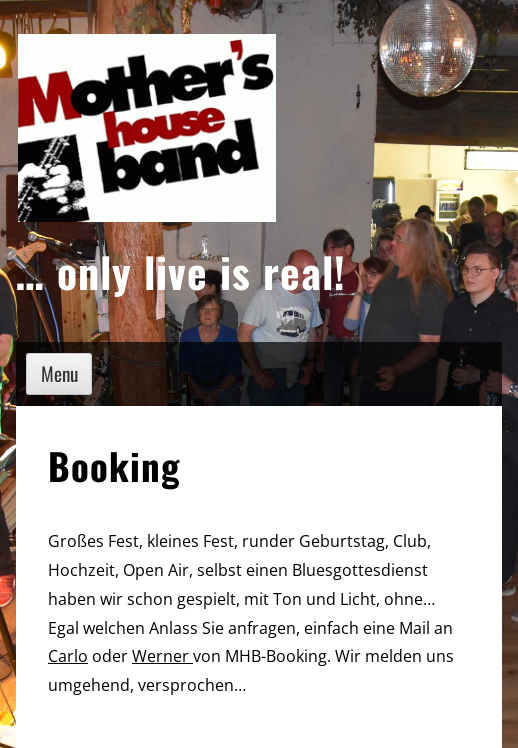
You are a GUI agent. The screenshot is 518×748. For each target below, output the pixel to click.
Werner (162, 656)
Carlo (68, 656)
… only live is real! (181, 271)
